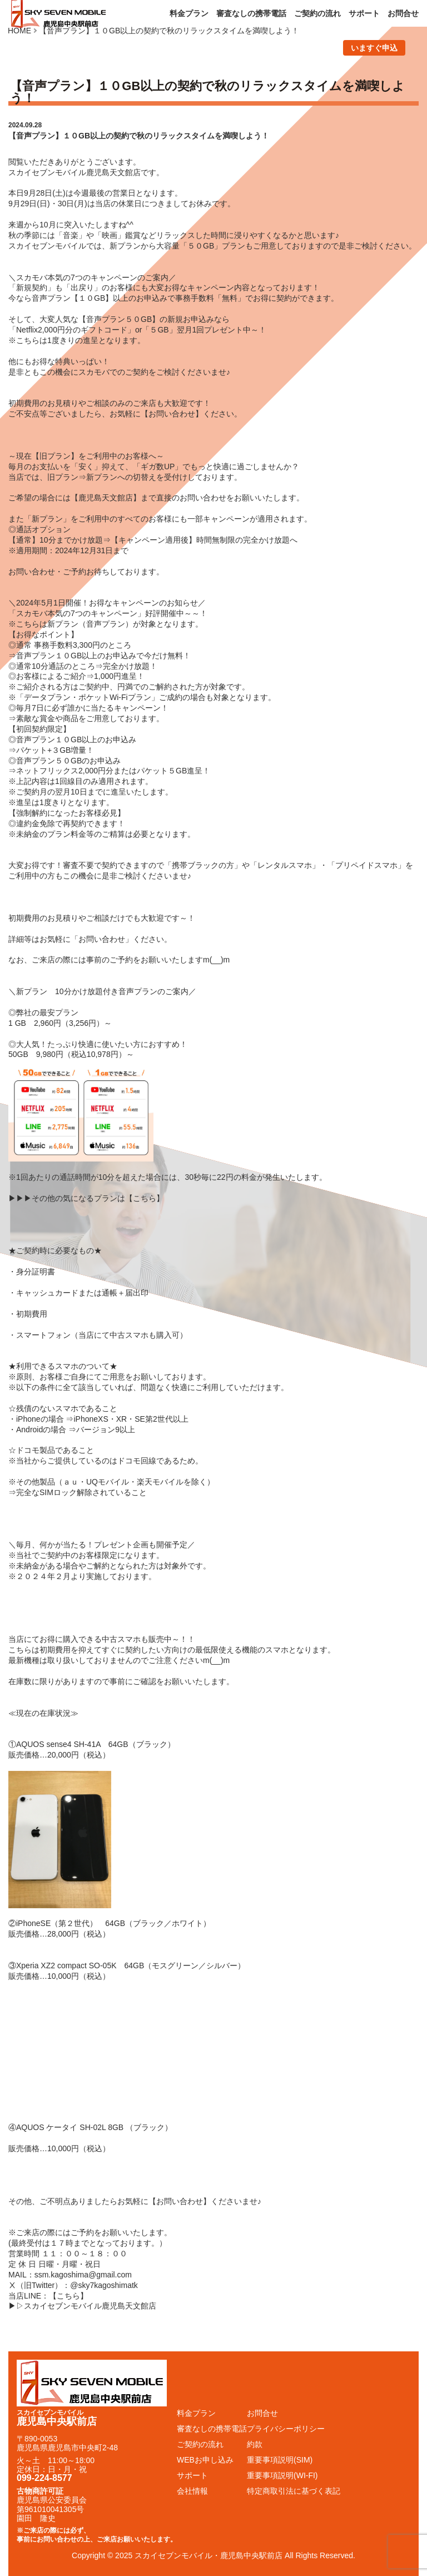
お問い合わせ (171, 413)
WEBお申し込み (205, 2459)
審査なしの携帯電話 (251, 13)
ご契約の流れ (317, 13)
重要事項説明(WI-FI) (282, 2475)
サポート (364, 13)
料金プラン (189, 13)
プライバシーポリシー (286, 2428)
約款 (254, 2444)
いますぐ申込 (374, 47)
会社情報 (192, 2490)
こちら (144, 1198)
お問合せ (403, 13)
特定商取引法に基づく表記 (293, 2490)
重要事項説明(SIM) (279, 2459)
